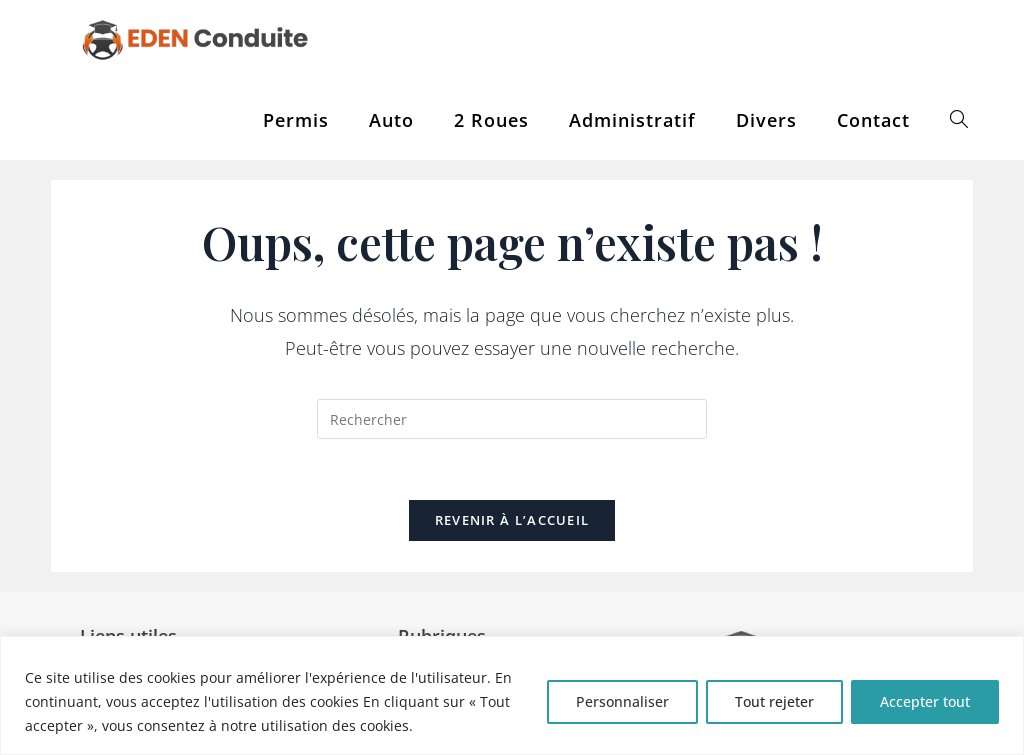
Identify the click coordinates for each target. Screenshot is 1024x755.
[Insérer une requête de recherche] (512, 419)
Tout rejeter (774, 701)
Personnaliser (622, 701)
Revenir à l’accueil (512, 520)
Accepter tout (925, 701)
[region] (512, 695)
